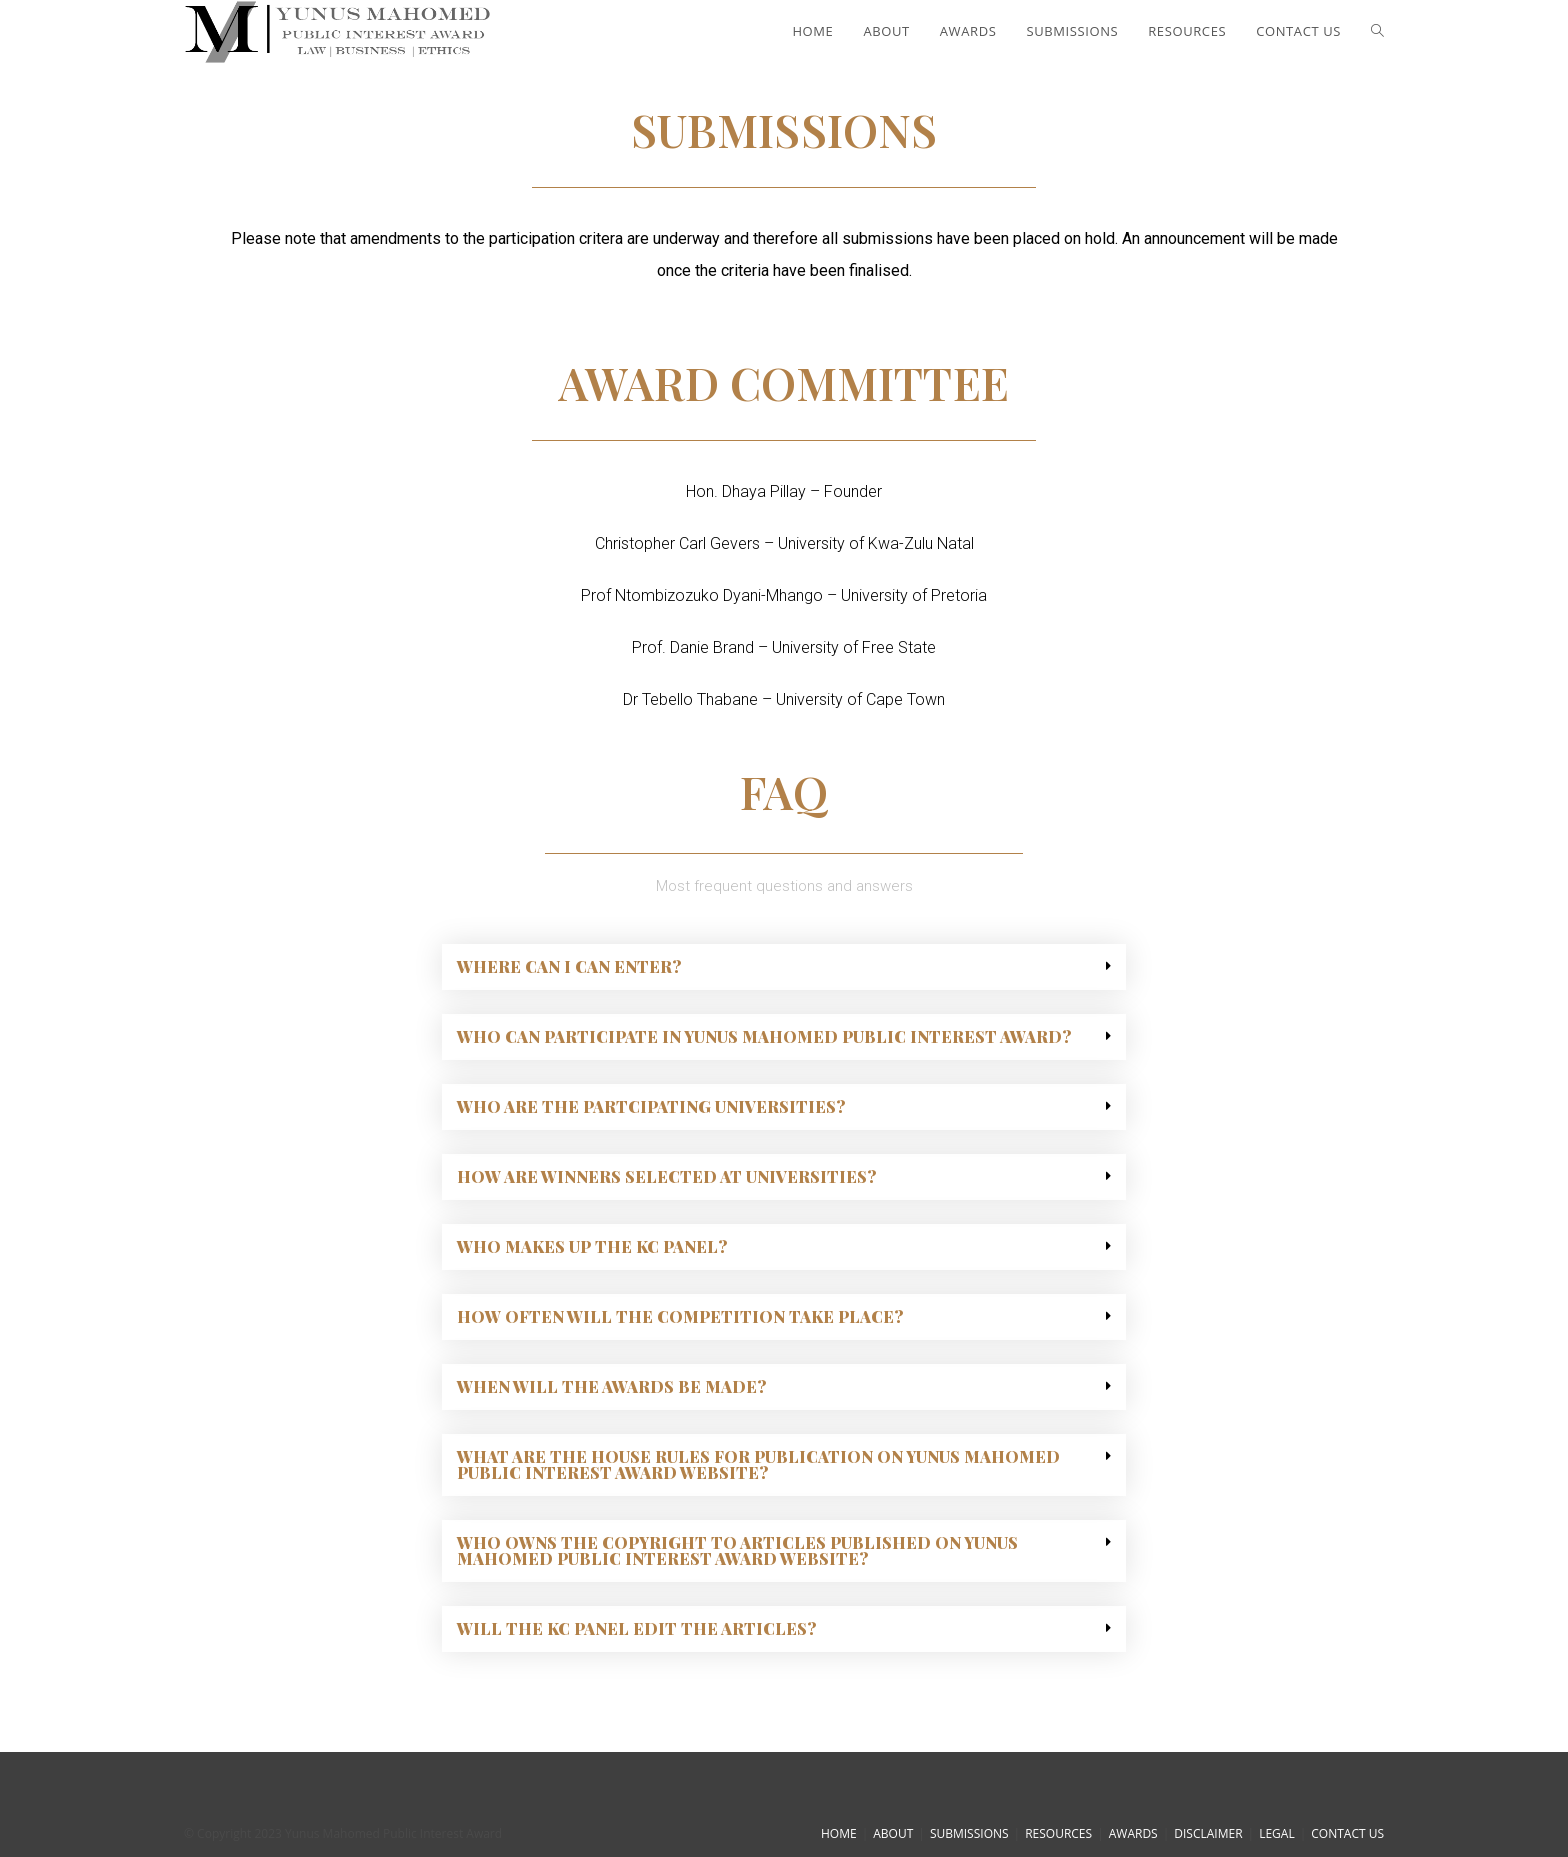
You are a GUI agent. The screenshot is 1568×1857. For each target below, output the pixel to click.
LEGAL (1277, 1833)
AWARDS (1133, 1833)
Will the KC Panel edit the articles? (636, 1628)
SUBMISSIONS (969, 1833)
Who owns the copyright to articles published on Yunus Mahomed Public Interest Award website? (737, 1550)
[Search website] (1377, 31)
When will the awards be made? (611, 1386)
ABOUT (893, 1833)
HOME (839, 1833)
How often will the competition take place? (680, 1316)
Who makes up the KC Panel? (592, 1246)
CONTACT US (1347, 1833)
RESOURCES (1058, 1833)
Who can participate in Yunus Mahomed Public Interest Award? (764, 1036)
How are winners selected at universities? (666, 1176)
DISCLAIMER (1208, 1833)
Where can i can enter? (569, 966)
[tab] (784, 967)
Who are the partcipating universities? (651, 1106)
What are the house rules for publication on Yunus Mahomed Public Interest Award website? (758, 1464)
